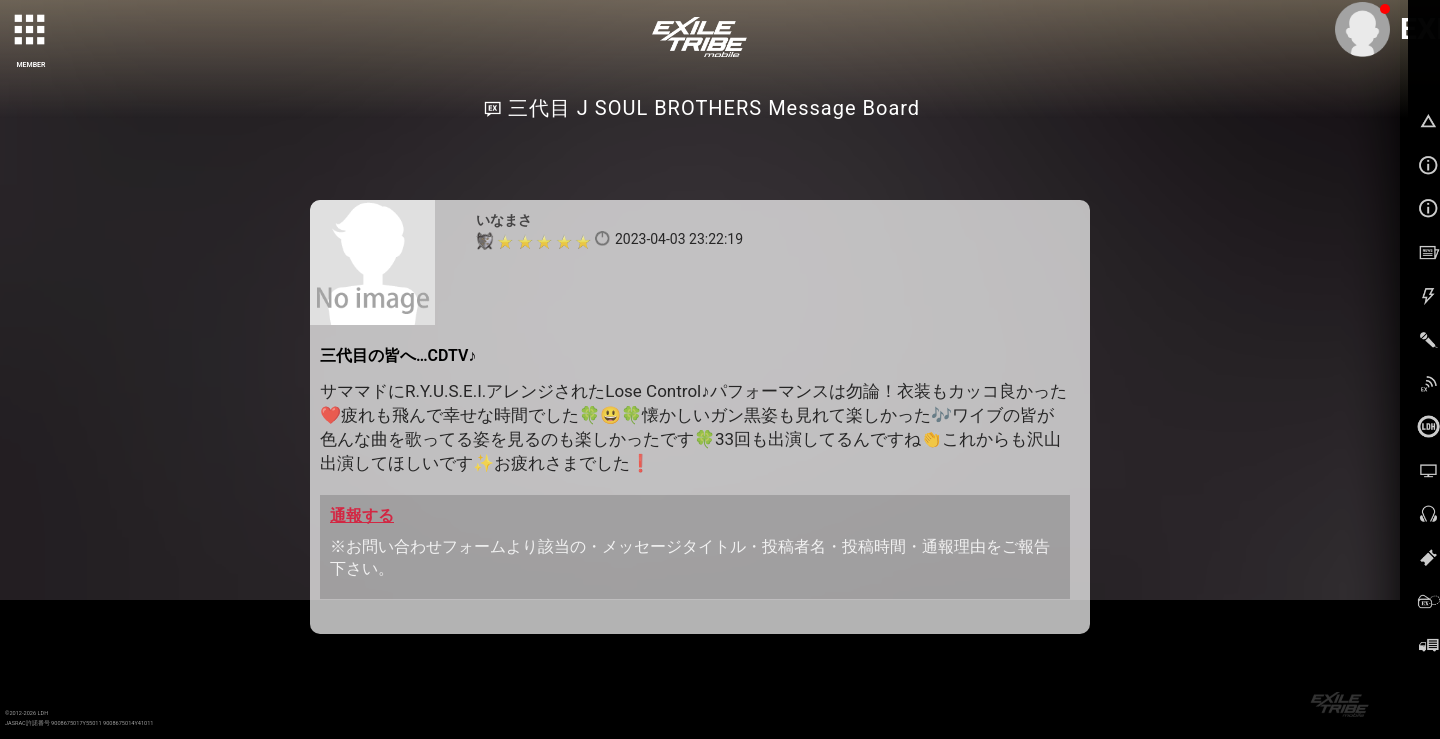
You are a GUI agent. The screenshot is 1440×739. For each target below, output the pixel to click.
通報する (362, 515)
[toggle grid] (31, 31)
